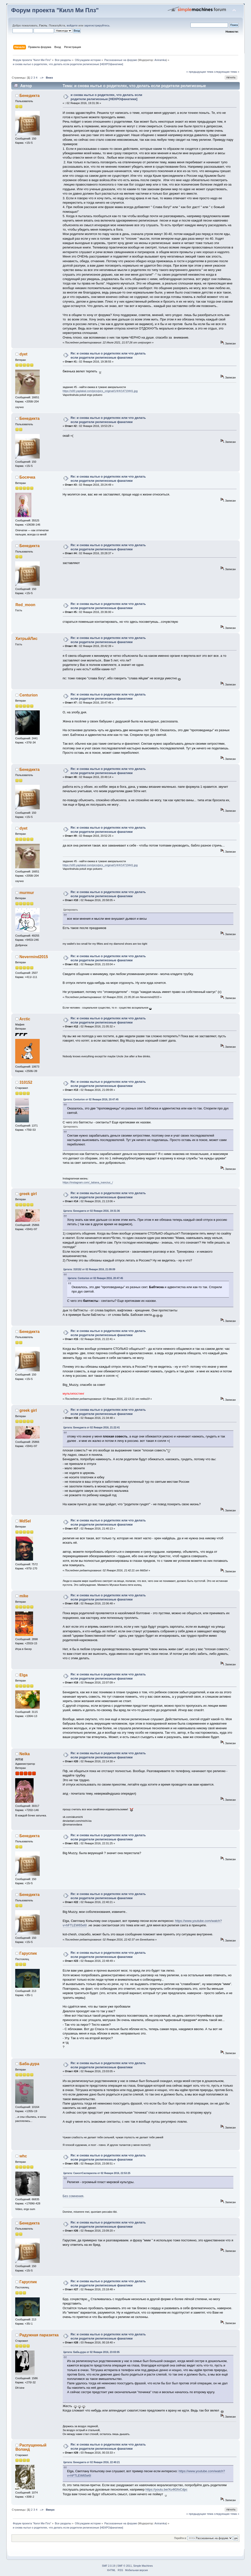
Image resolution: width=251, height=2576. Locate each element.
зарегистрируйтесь (96, 25)
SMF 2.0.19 (108, 2565)
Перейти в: (180, 2538)
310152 (25, 1082)
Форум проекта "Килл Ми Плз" (55, 10)
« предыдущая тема (199, 71)
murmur (26, 893)
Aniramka (160, 60)
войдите (72, 25)
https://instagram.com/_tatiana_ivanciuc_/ (88, 1182)
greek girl (28, 1194)
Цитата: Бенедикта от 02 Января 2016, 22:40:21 (91, 2462)
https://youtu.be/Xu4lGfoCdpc (166, 2489)
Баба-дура (29, 2064)
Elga (23, 1675)
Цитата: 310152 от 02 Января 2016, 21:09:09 (89, 1269)
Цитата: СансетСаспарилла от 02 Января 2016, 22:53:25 (96, 2173)
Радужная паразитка (39, 2335)
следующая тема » (226, 71)
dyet (23, 354)
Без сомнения (73, 2196)
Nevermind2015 (33, 957)
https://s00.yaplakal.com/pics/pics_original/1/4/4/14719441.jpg (100, 390)
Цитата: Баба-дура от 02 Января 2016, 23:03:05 (91, 2352)
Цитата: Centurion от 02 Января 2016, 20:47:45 (91, 1099)
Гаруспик (28, 1953)
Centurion (28, 695)
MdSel (25, 1521)
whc (23, 2156)
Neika (24, 1754)
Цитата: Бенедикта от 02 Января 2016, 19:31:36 (91, 1211)
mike (23, 1596)
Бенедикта (29, 96)
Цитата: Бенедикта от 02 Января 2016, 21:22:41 (91, 1427)
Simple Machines (143, 2565)
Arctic (24, 1019)
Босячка (27, 477)
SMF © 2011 (124, 2565)
